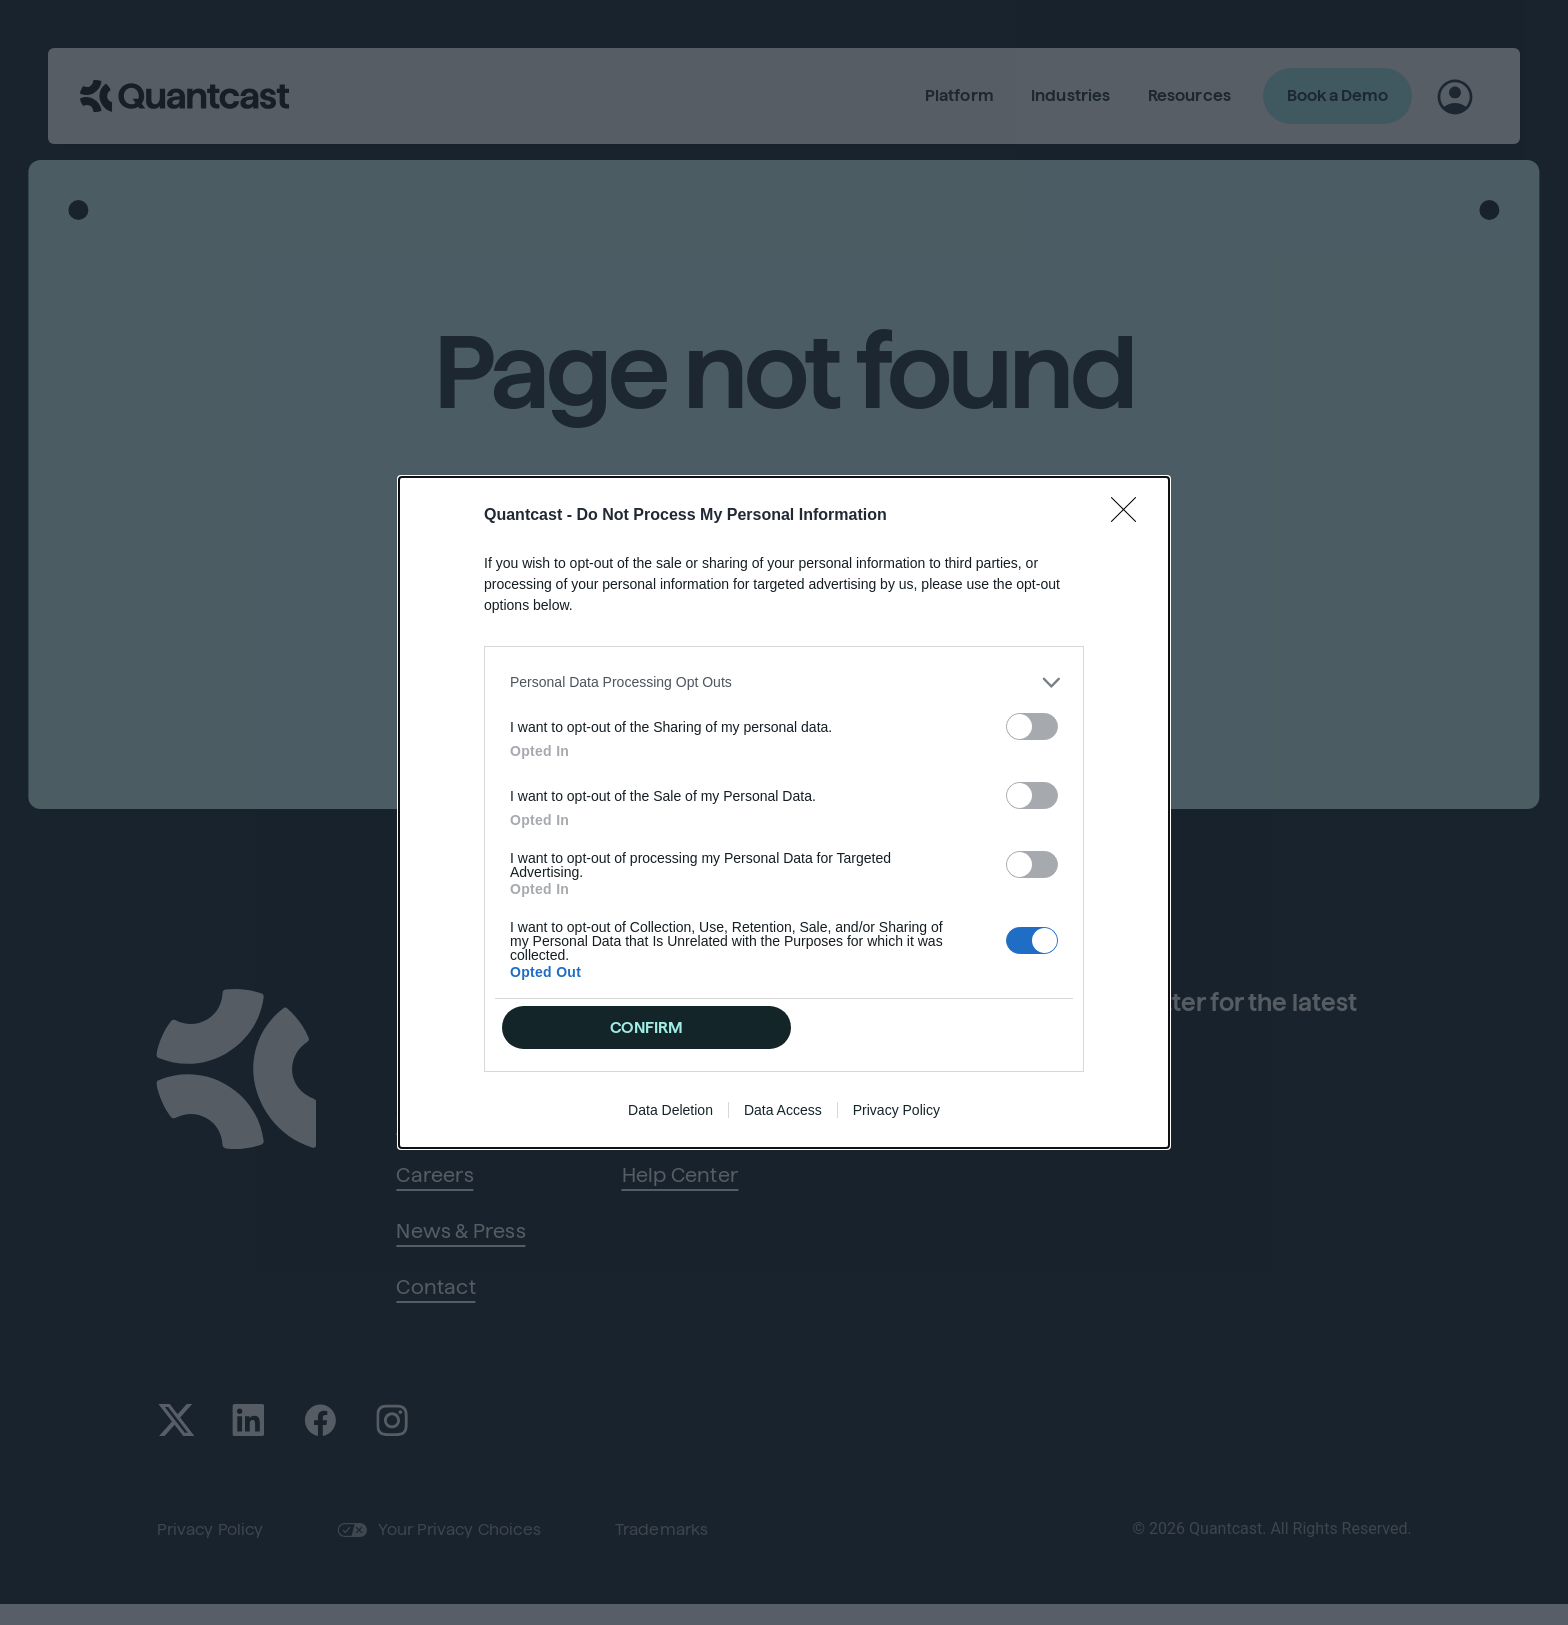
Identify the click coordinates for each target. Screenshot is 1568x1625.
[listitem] (784, 680)
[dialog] (784, 813)
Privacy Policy (896, 1112)
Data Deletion (670, 1112)
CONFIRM (647, 1027)
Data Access (783, 1112)
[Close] (1130, 514)
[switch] (1032, 724)
